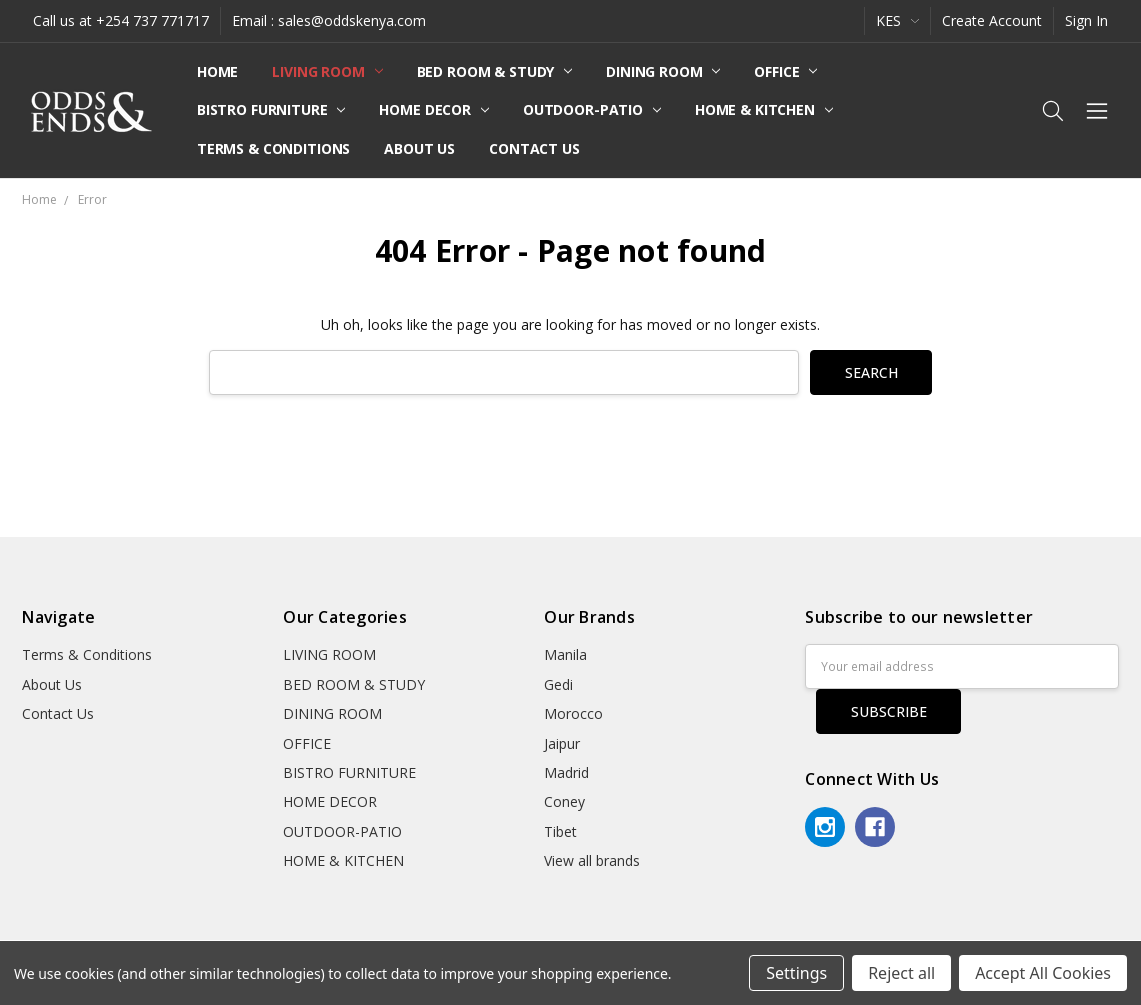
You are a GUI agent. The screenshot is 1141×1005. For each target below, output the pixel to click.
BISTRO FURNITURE (271, 109)
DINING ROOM (663, 71)
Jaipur (562, 743)
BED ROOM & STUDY (495, 71)
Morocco (573, 713)
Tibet (560, 831)
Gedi (558, 684)
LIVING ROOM (327, 71)
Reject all (901, 973)
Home (217, 71)
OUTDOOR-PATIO (592, 109)
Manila (565, 654)
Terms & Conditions (273, 148)
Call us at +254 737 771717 (121, 20)
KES (897, 20)
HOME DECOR (433, 109)
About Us (419, 148)
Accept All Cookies (1043, 973)
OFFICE (785, 71)
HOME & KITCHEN (764, 109)
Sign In (1086, 20)
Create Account (992, 20)
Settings (796, 973)
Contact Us (534, 148)
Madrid (566, 772)
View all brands (592, 860)
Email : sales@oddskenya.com (329, 20)
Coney (564, 801)
